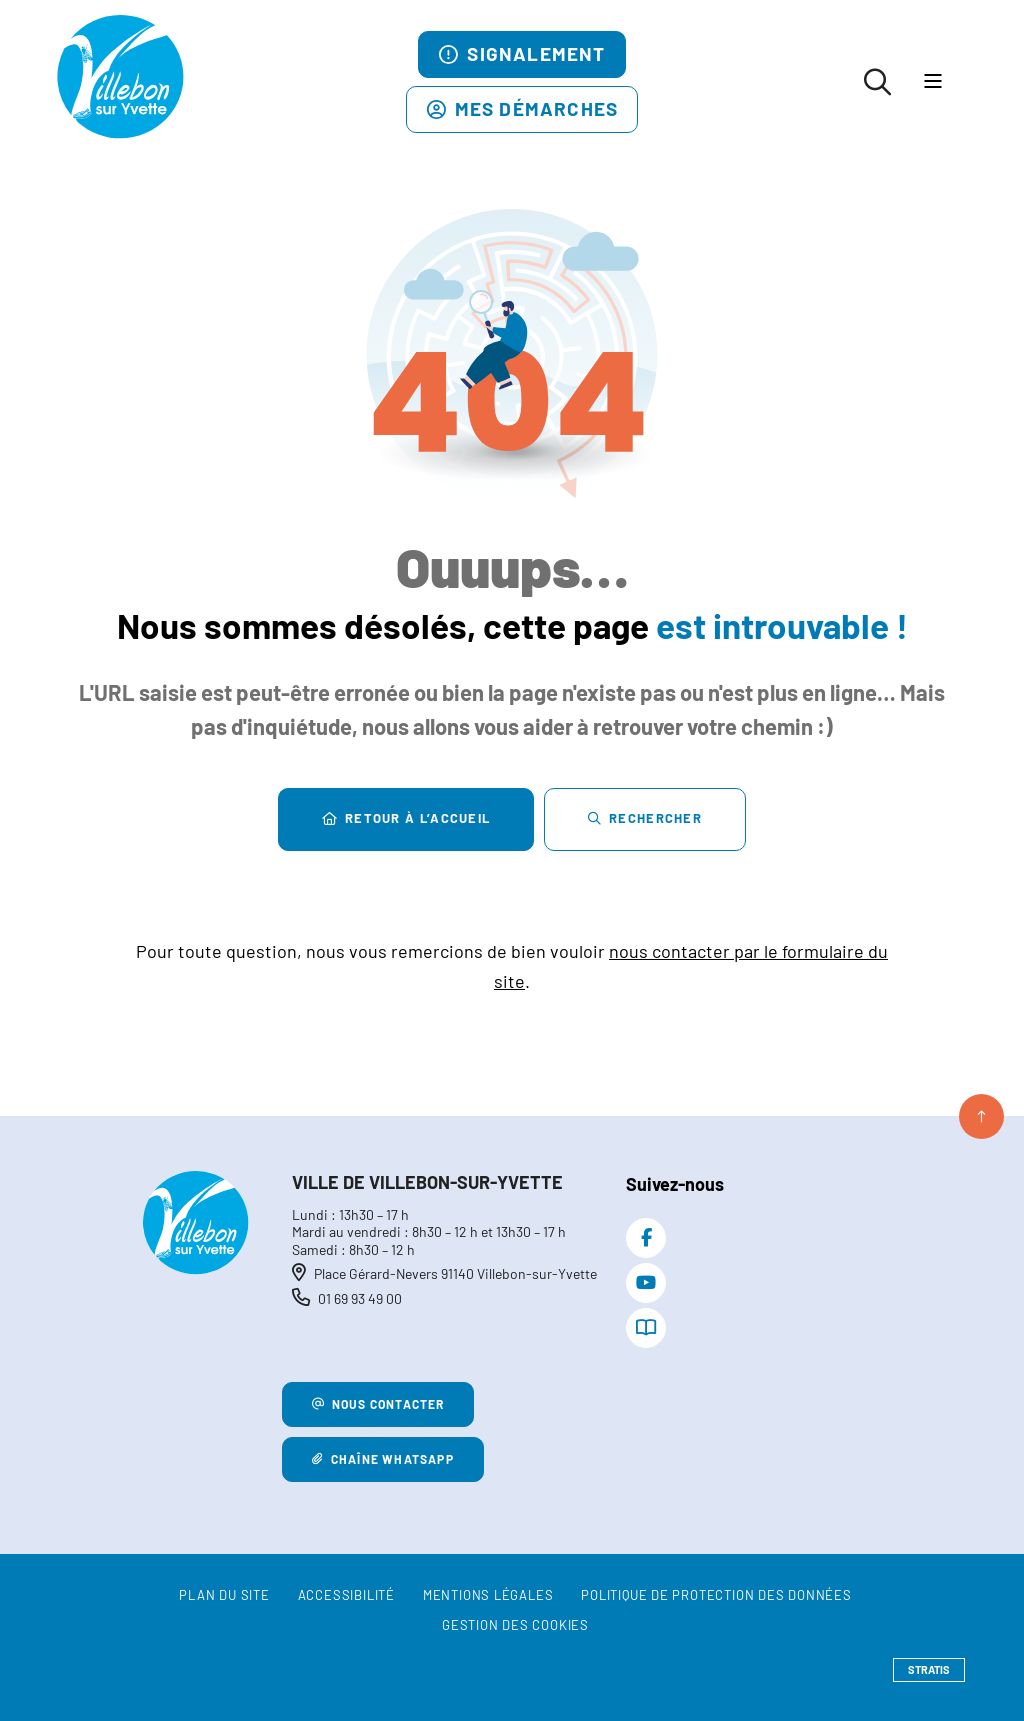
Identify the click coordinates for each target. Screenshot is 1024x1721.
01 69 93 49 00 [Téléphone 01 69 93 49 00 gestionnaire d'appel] (360, 1298)
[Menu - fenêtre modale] (932, 82)
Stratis (929, 1669)
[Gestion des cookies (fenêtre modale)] (515, 1626)
